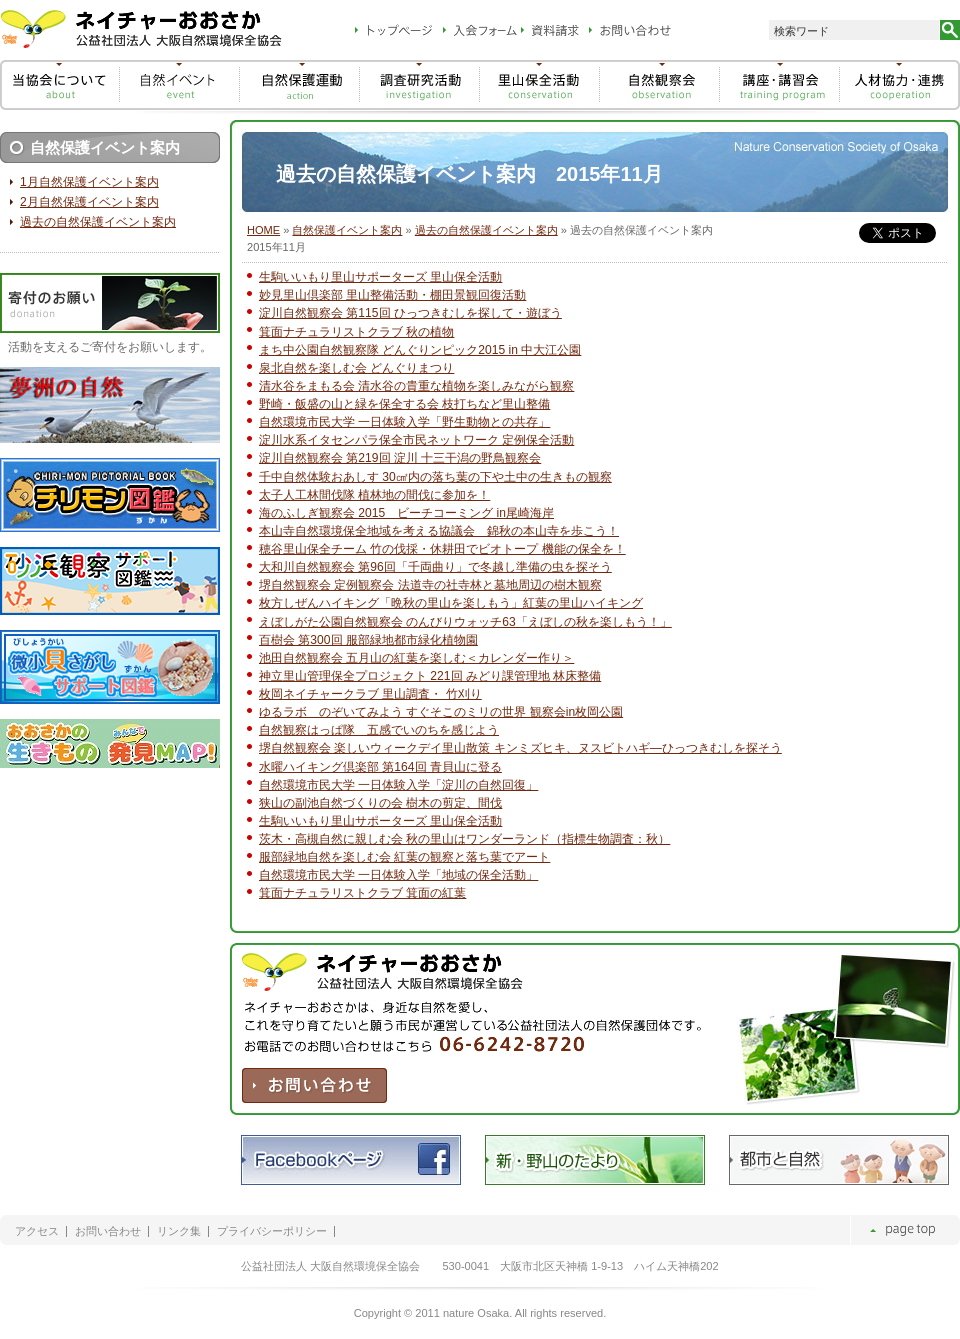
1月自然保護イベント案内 (89, 182)
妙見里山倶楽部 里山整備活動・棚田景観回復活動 (392, 295)
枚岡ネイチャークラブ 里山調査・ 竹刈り (370, 694)
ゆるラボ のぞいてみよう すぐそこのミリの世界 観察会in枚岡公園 (441, 712)
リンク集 (179, 1231)
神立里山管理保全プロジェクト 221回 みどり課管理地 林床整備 (430, 676)
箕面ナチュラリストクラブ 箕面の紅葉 (362, 893)
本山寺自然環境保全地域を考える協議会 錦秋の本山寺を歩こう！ (439, 531)
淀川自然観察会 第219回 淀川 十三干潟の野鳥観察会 (400, 458)
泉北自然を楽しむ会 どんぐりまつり (356, 368)
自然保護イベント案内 (347, 230)
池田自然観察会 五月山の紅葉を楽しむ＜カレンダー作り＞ (416, 658)
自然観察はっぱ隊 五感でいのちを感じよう (379, 730)
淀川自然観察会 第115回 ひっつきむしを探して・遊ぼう (410, 313)
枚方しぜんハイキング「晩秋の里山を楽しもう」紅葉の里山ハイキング (451, 603)
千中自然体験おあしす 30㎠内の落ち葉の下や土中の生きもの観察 (435, 477)
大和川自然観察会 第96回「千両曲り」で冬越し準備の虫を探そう (435, 567)
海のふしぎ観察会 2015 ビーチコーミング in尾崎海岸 (406, 513)
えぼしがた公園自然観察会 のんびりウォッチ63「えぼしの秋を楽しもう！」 (465, 622)
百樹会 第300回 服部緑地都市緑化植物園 (368, 640)
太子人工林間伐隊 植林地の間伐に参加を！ (374, 495)
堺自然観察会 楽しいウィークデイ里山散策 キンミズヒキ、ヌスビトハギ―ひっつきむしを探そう (520, 748)
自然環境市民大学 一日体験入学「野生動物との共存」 (404, 422)
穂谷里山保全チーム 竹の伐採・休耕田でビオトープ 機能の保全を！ (442, 549)
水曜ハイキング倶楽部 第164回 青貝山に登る (380, 767)
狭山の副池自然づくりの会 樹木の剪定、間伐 (380, 803)
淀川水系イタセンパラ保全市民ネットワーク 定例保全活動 (416, 440)
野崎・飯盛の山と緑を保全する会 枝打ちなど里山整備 (404, 404)
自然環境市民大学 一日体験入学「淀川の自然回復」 (398, 785)
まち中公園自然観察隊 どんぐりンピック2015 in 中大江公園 (420, 350)
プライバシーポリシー (272, 1231)
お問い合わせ (108, 1231)
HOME (263, 230)
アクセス (37, 1231)
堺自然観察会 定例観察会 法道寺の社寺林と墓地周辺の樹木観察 (430, 585)
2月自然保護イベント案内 (89, 202)
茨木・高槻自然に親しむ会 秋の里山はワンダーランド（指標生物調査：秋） (464, 839)
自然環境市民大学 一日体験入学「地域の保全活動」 (398, 875)
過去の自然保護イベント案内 (486, 230)
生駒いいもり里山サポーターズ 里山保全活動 (380, 277)
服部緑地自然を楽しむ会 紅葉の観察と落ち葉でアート (404, 857)
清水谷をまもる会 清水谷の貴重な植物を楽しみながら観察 (416, 386)
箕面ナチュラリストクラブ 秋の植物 (356, 332)
